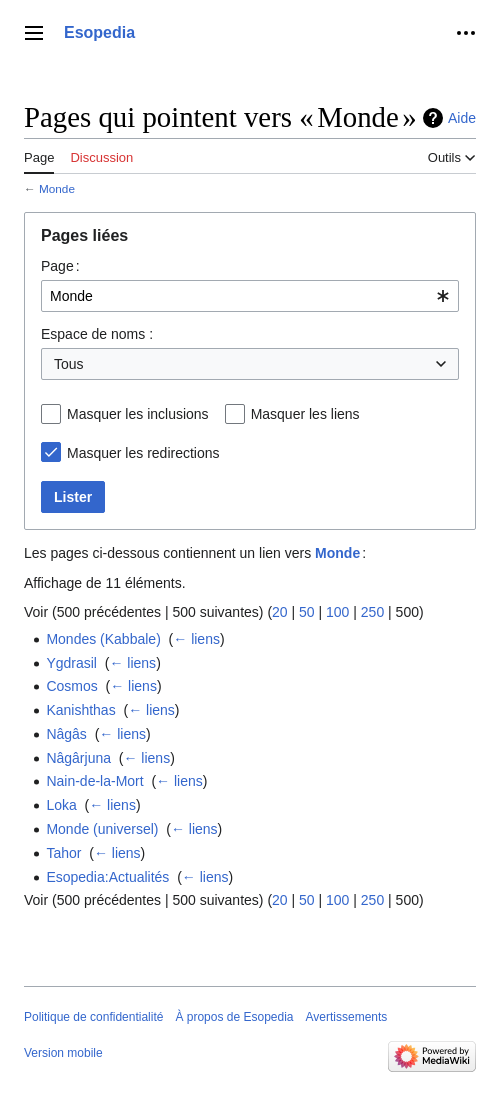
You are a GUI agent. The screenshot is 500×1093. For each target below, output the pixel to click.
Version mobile (63, 1053)
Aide (462, 118)
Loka (61, 805)
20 (280, 612)
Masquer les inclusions (138, 414)
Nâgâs (66, 734)
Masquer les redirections (143, 453)
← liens (196, 639)
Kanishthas (80, 710)
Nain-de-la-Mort (94, 781)
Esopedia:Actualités (107, 877)
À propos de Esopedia (234, 1017)
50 (307, 612)
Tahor (63, 853)
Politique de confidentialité (93, 1017)
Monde (57, 188)
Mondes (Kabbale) (103, 639)
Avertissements (347, 1017)
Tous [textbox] (69, 364)
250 (372, 612)
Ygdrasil (71, 663)
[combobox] (250, 296)
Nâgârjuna (78, 758)
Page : (60, 266)
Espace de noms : (97, 334)
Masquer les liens (305, 414)
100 (337, 612)
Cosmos (71, 686)
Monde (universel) (102, 829)
